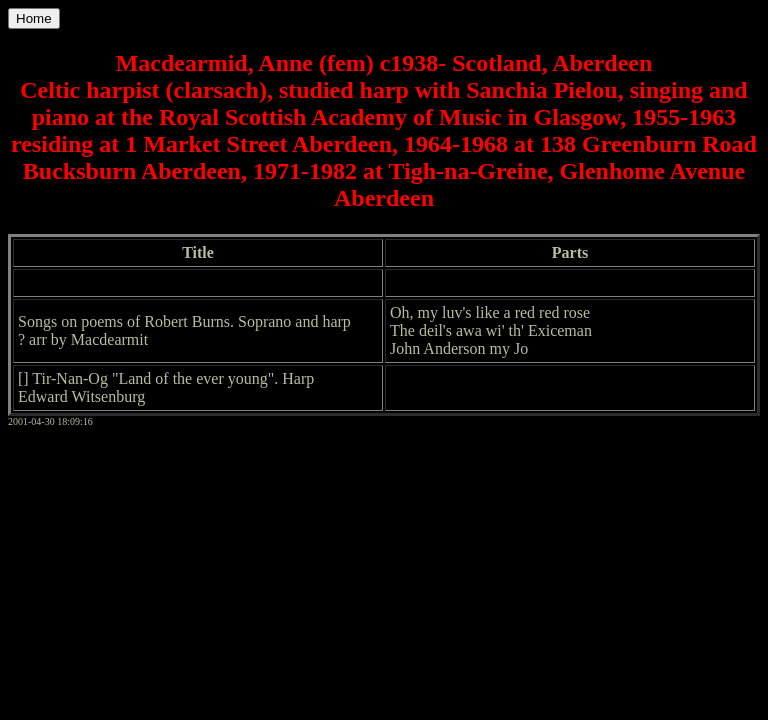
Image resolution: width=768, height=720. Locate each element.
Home (34, 18)
